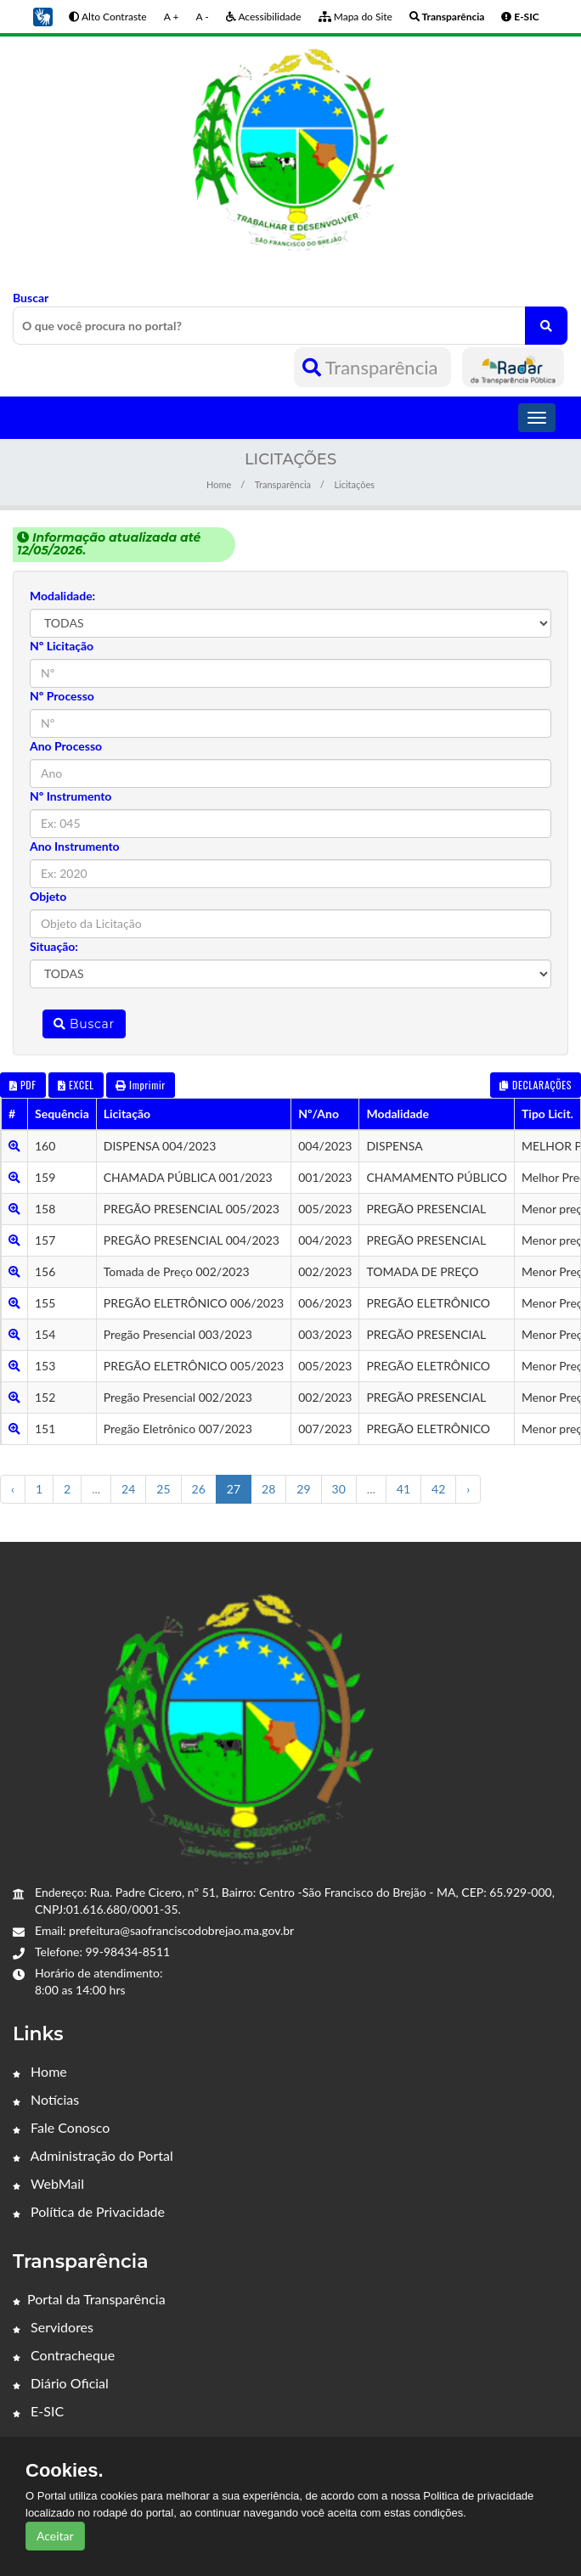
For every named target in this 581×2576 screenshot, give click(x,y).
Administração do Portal (93, 2155)
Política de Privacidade (89, 2211)
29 (303, 1489)
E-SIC (38, 2411)
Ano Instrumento (75, 846)
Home (218, 484)
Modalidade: (62, 595)
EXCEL (75, 1084)
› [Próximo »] (468, 1489)
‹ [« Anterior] (12, 1489)
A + (171, 16)
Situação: (54, 946)
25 (163, 1489)
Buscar (290, 317)
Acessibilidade (264, 16)
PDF (23, 1084)
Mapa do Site (355, 16)
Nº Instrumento (70, 796)
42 (438, 1489)
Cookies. (64, 2470)
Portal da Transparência (89, 2299)
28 (268, 1489)
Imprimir (141, 1084)
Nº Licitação (61, 645)
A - (201, 16)
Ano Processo (66, 746)
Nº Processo (62, 696)
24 (128, 1489)
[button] (42, 15)
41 (403, 1489)
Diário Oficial (61, 2383)
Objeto (48, 896)
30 (339, 1489)
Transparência (372, 367)
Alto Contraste (107, 16)
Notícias (46, 2099)
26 (199, 1489)
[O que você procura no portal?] (546, 326)
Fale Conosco (61, 2127)
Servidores (53, 2327)
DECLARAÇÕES (535, 1084)
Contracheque (64, 2355)
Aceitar (55, 2535)
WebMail (48, 2183)
